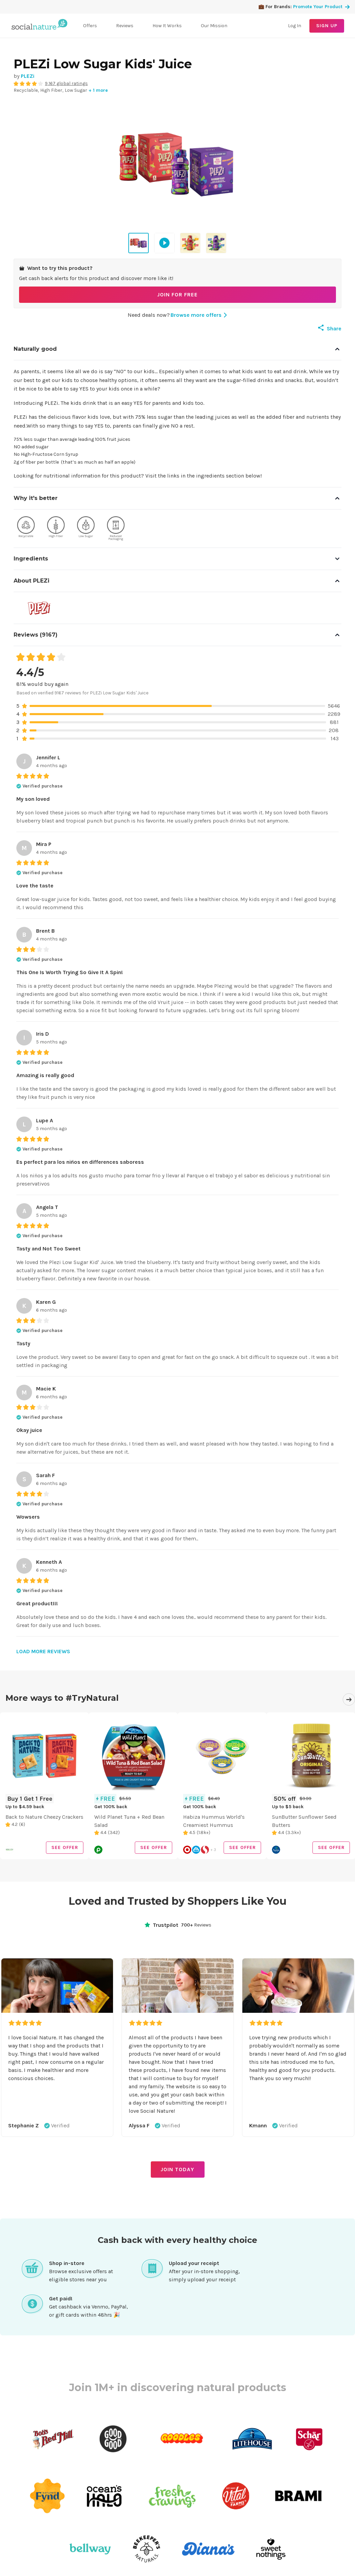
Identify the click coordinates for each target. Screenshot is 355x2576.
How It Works (167, 26)
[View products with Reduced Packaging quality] (115, 528)
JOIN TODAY (177, 2169)
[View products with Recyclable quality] (26, 528)
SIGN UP (326, 26)
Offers (90, 26)
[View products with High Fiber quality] (56, 528)
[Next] (349, 1699)
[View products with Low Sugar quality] (86, 528)
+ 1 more (98, 90)
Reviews (124, 26)
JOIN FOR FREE (177, 294)
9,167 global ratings (66, 83)
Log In (294, 26)
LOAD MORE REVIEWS (43, 1651)
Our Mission (214, 26)
